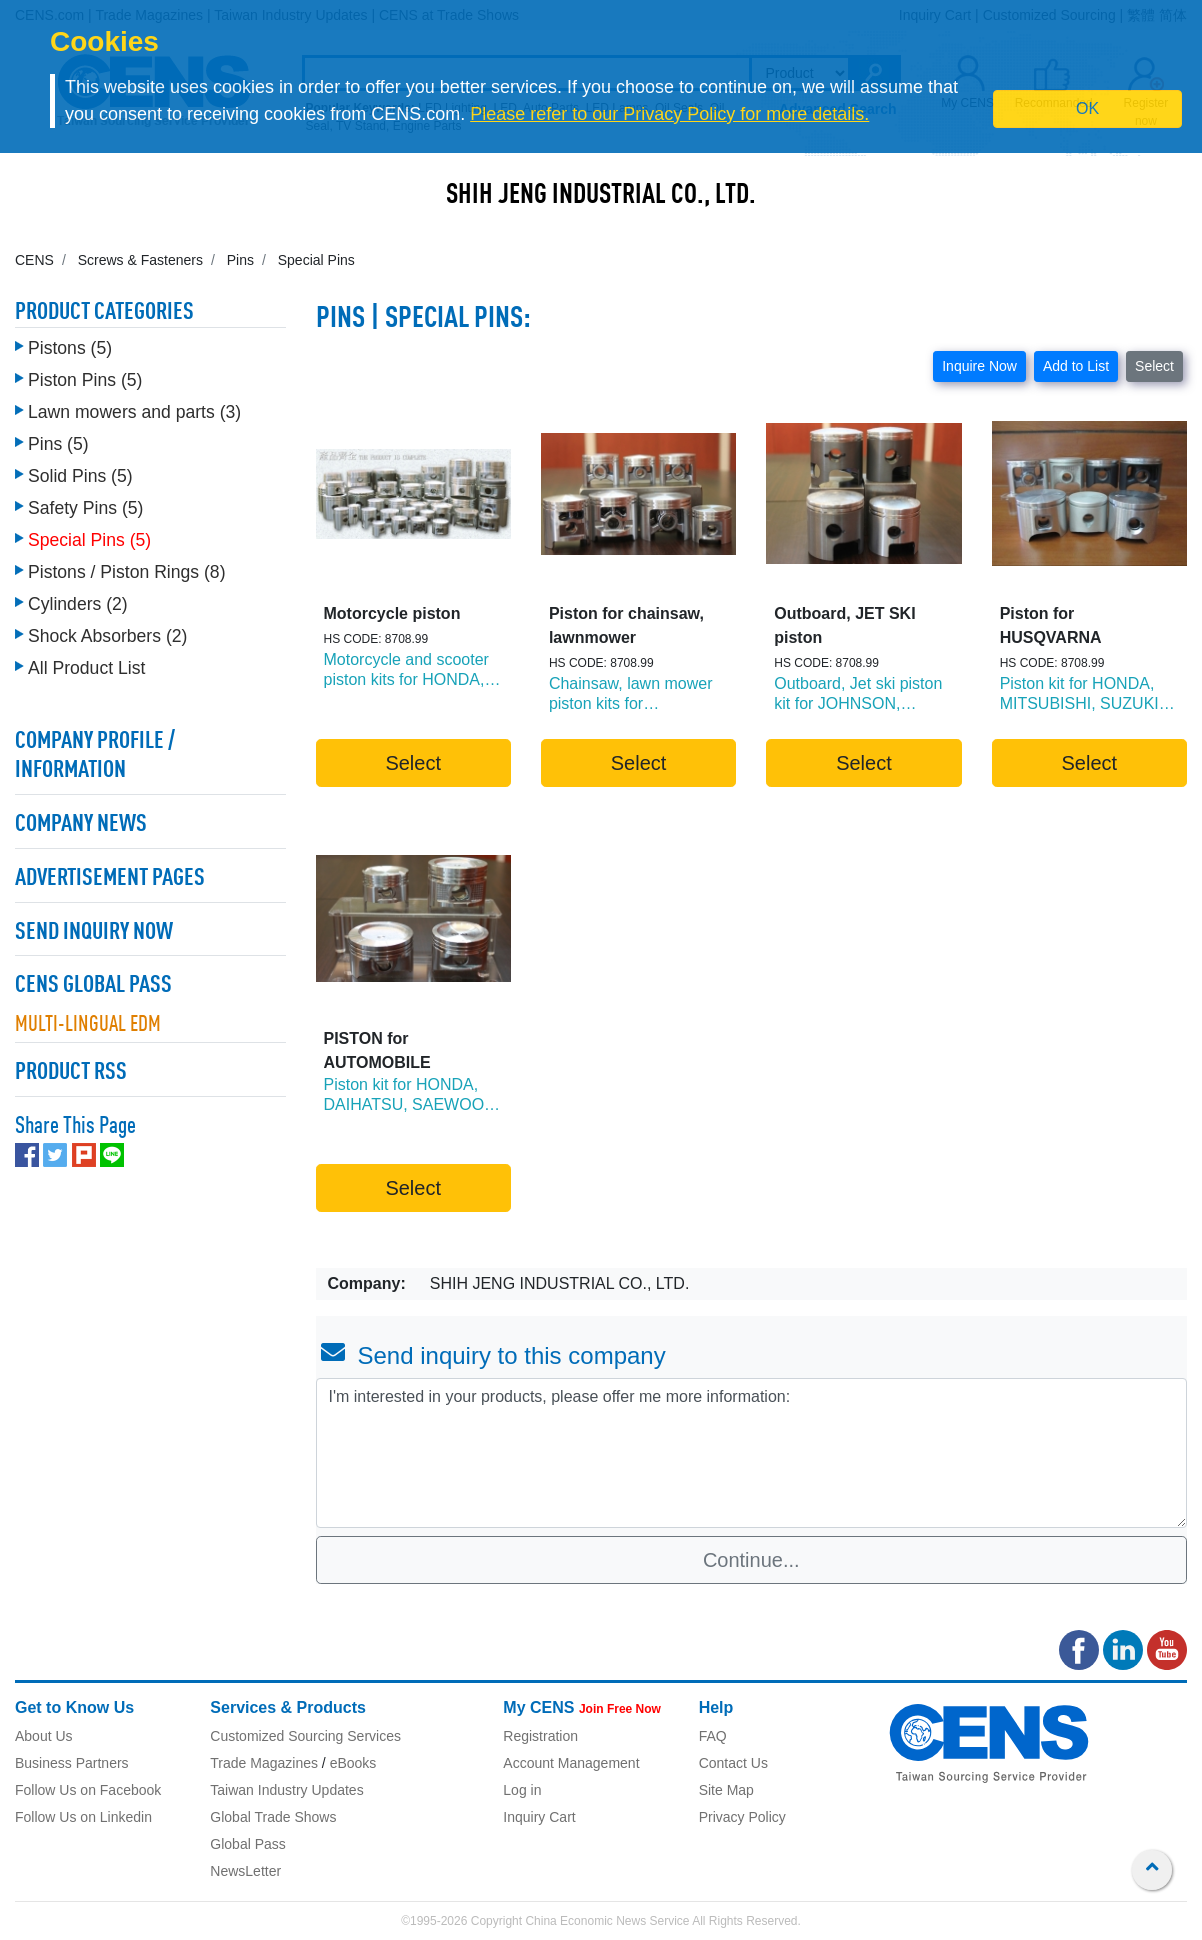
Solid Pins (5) (80, 476)
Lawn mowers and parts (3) (134, 412)
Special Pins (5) (89, 540)
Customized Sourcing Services (305, 1736)
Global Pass (247, 1844)
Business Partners (72, 1763)
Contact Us (733, 1763)
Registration (540, 1736)
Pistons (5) (70, 348)
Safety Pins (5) (85, 508)
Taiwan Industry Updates (286, 1790)
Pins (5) (58, 444)
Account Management (571, 1763)
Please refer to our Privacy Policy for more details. (669, 114)
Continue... (751, 1560)
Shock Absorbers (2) (107, 636)
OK (1087, 108)
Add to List (1076, 366)
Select (1154, 366)
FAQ (713, 1736)
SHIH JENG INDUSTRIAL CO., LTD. (601, 196)
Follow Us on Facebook (88, 1790)
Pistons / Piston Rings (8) (127, 572)
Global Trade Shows (273, 1817)
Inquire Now (979, 366)
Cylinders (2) (78, 604)
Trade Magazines (264, 1763)
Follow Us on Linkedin (83, 1817)
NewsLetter (245, 1871)
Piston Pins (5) (85, 380)
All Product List (86, 668)
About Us (44, 1736)
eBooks (353, 1763)
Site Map (726, 1790)
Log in (522, 1790)
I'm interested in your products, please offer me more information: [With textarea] (752, 1453)
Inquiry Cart (539, 1817)
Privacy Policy (742, 1817)
